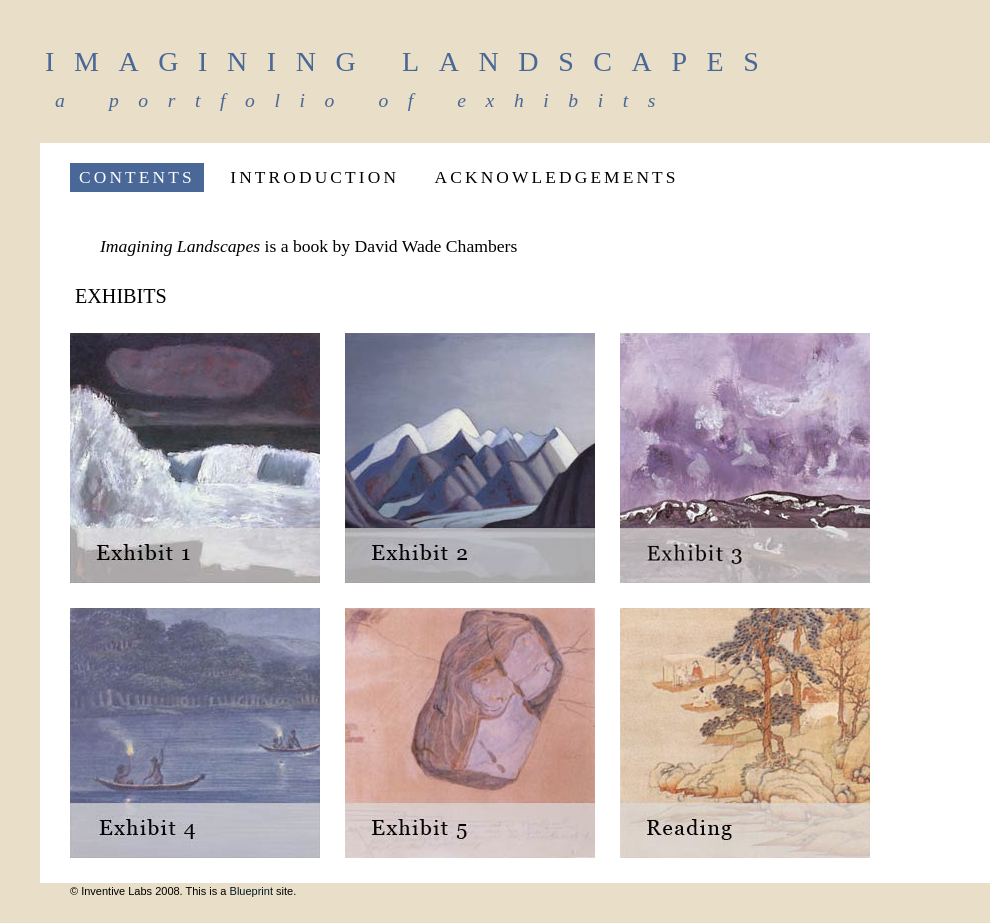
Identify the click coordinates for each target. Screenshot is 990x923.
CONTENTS (137, 177)
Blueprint (251, 891)
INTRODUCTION (314, 177)
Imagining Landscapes (411, 61)
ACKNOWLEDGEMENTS (557, 177)
